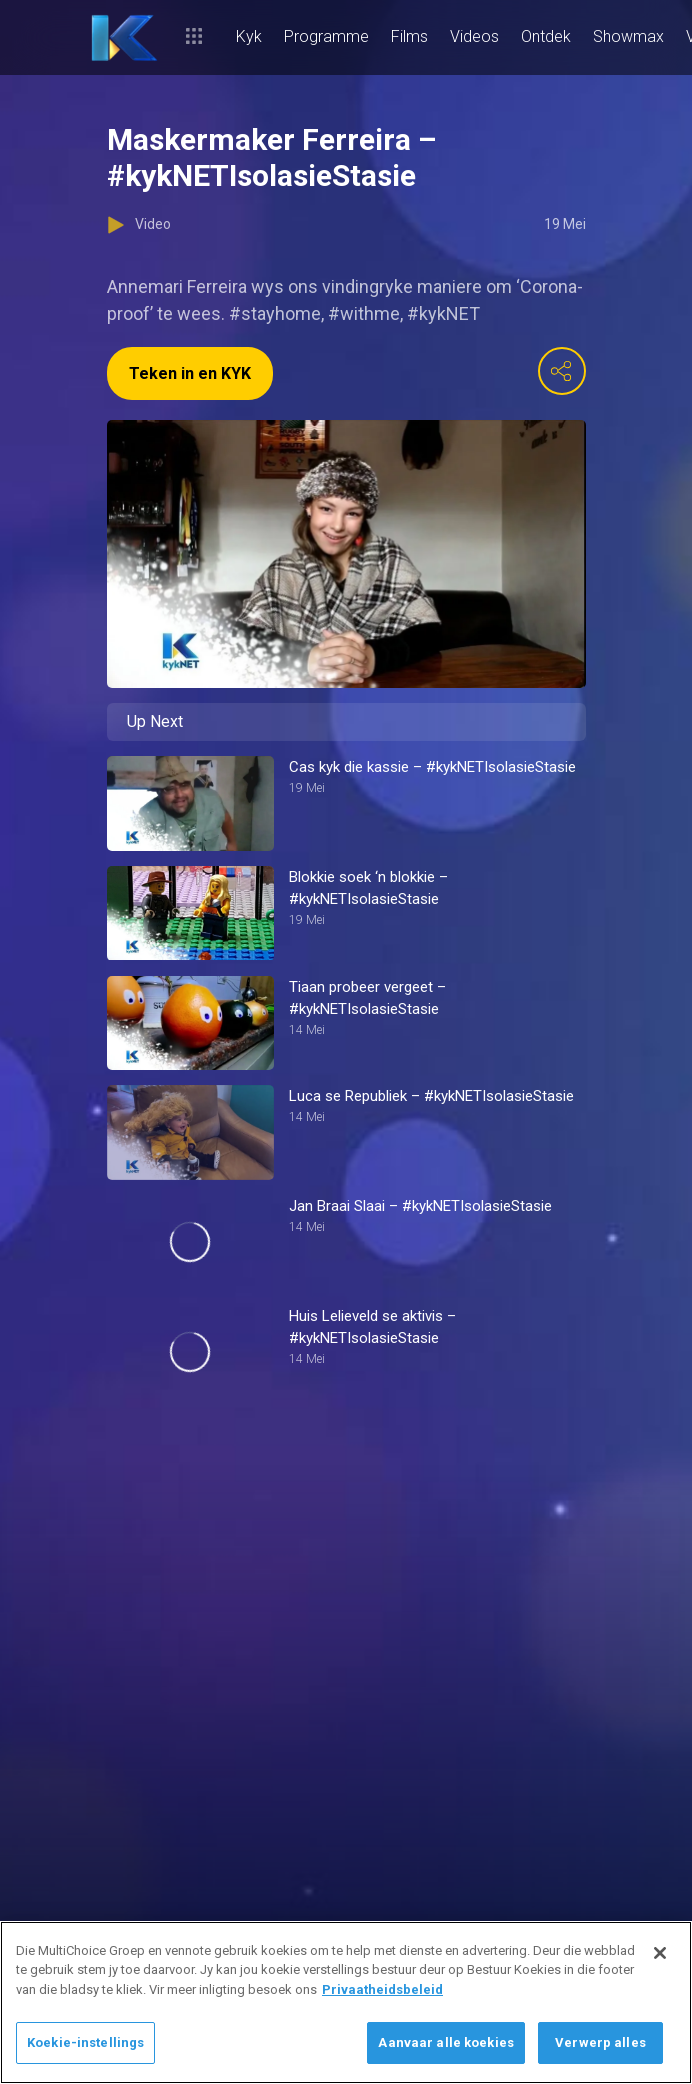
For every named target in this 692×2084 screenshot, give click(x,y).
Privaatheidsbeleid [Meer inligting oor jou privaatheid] (382, 1989)
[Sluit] (660, 1953)
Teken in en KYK (190, 373)
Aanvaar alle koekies (446, 2042)
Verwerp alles (600, 2042)
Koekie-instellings (85, 2042)
